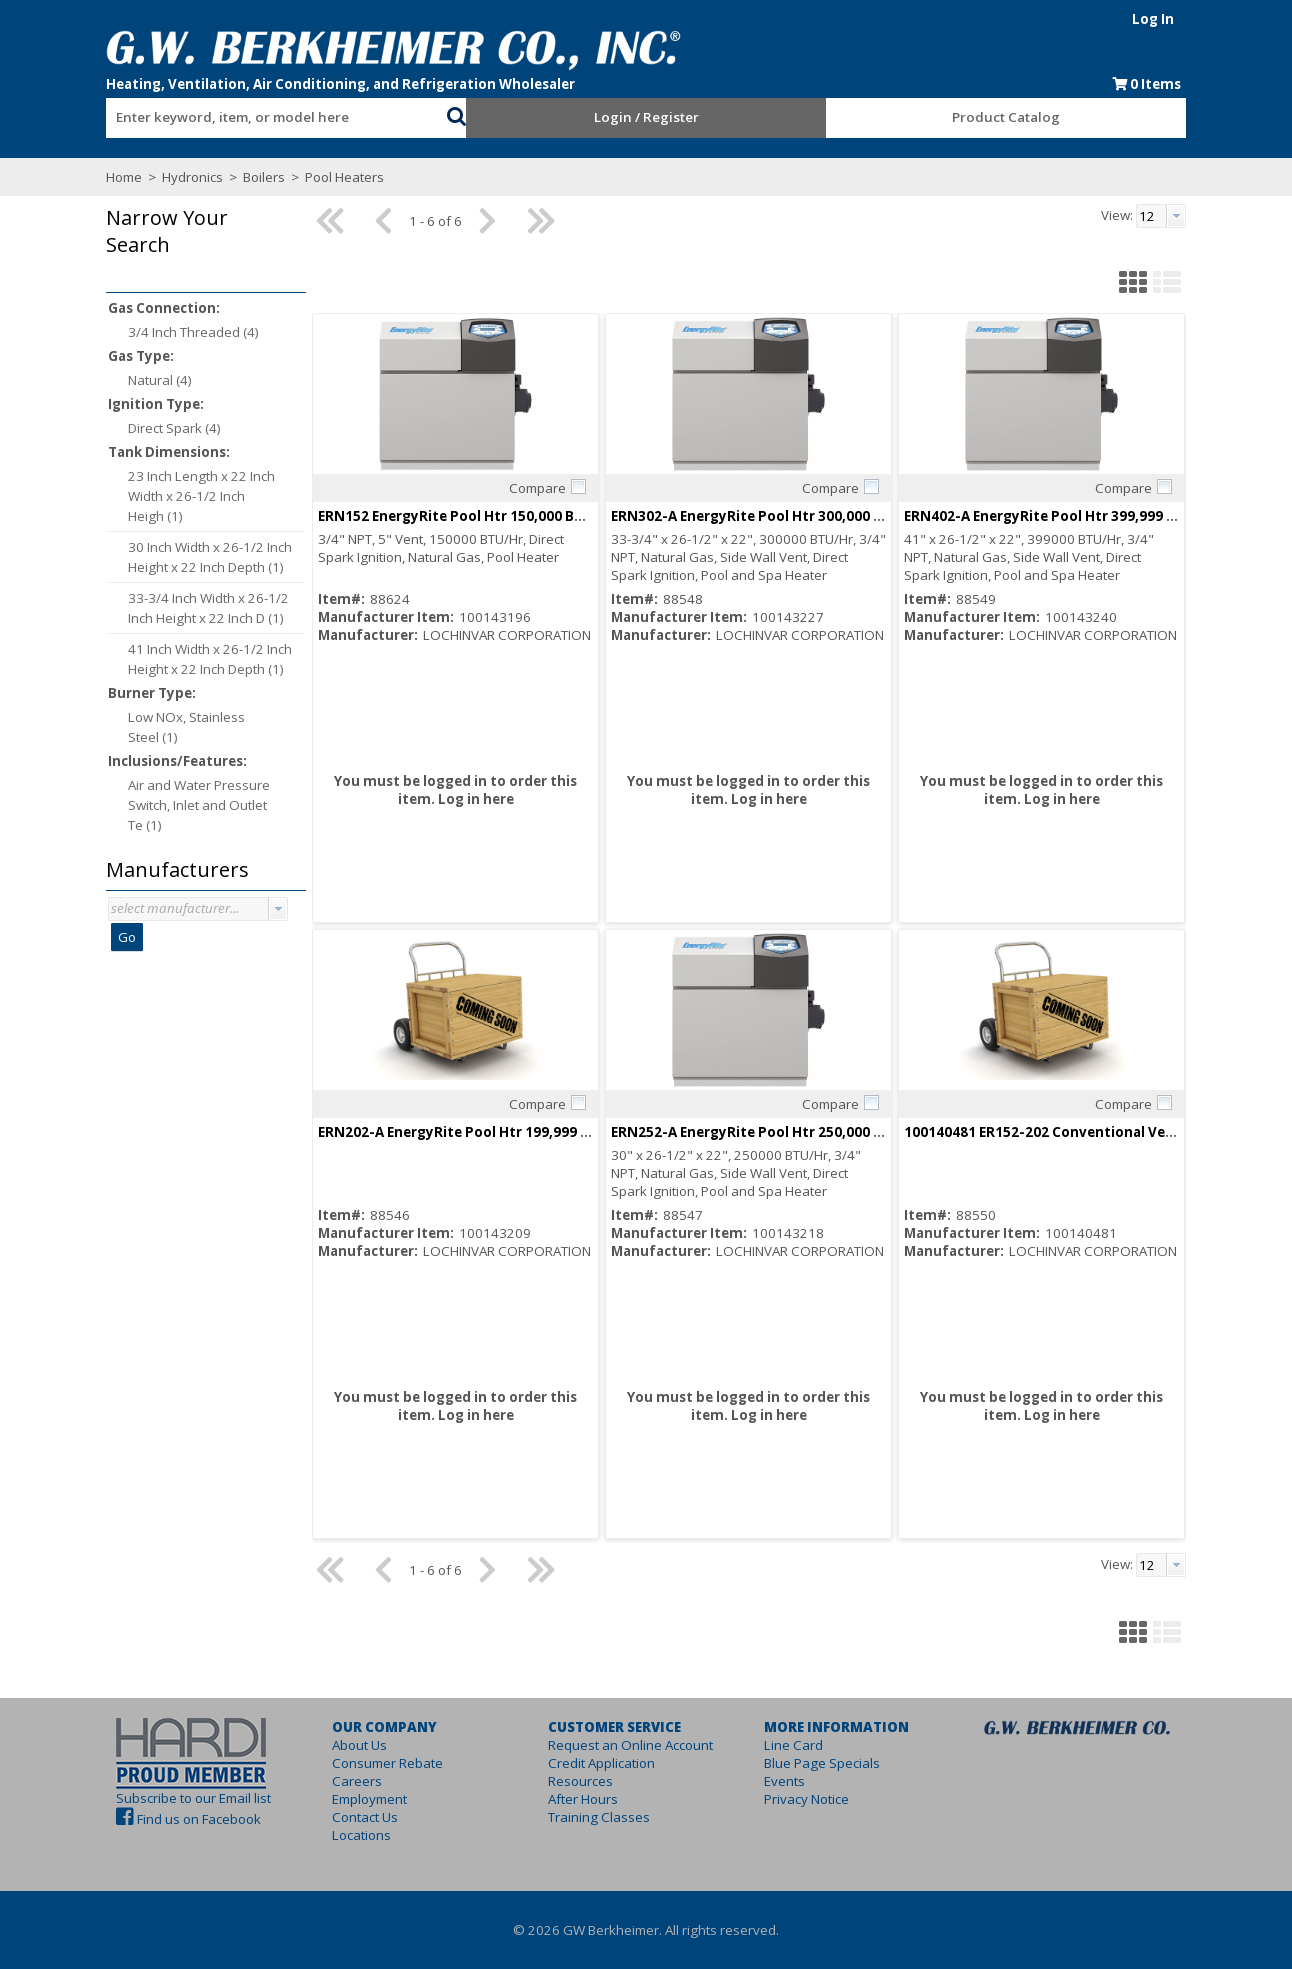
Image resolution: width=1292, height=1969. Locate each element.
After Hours (583, 1799)
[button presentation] (278, 909)
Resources (580, 1781)
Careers (357, 1781)
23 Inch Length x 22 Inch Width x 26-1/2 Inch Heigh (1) (201, 496)
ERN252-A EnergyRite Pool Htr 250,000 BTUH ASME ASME (800, 1132)
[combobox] (276, 113)
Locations (361, 1835)
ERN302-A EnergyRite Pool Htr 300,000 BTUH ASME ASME (800, 516)
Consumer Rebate (387, 1763)
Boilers (264, 177)
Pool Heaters (343, 177)
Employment (369, 1799)
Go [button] (127, 937)
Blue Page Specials (822, 1763)
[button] (456, 114)
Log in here (476, 799)
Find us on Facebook (199, 1819)
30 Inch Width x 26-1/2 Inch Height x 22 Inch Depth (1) (210, 557)
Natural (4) (160, 380)
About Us (359, 1745)
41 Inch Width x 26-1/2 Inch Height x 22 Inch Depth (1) (210, 659)
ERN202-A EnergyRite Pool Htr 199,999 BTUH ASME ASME (507, 1132)
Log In (1153, 19)
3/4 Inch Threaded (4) (193, 332)
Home (124, 177)
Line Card (793, 1745)
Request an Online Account (630, 1745)
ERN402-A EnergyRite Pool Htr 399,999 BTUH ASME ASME (1093, 516)
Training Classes (599, 1817)
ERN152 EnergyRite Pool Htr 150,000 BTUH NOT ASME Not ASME (531, 516)
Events (784, 1781)
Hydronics (192, 177)
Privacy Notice (806, 1799)
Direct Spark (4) (174, 428)
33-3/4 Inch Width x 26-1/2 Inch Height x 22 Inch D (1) (208, 608)
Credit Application (601, 1763)
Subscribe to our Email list (193, 1798)
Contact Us (365, 1817)
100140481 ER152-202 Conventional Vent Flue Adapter (1087, 1132)
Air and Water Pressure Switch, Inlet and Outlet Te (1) (199, 805)
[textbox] (266, 118)
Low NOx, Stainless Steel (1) (186, 727)
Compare (537, 488)
